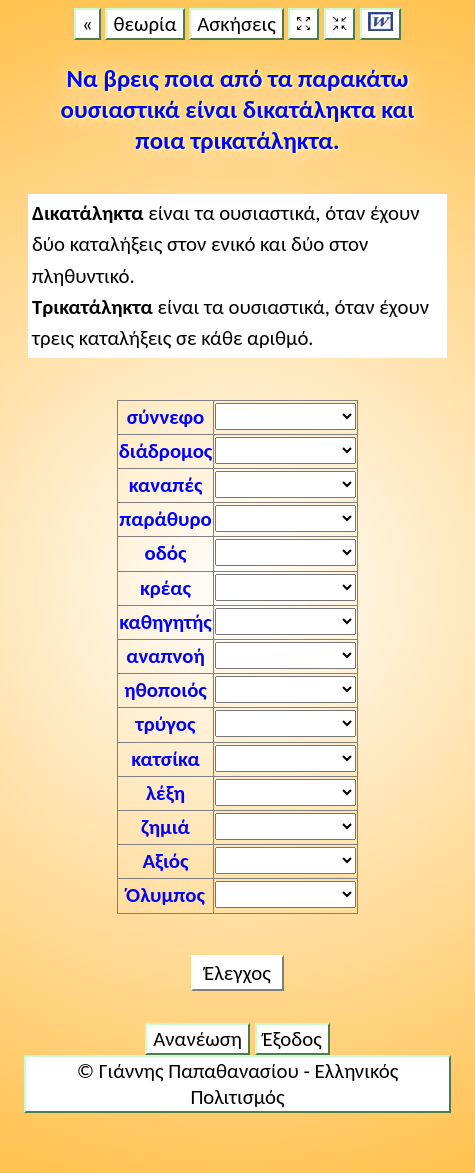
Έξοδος (292, 1039)
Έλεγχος (237, 973)
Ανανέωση (197, 1039)
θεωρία (144, 24)
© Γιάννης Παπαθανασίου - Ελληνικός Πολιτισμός (237, 1084)
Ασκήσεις (236, 24)
